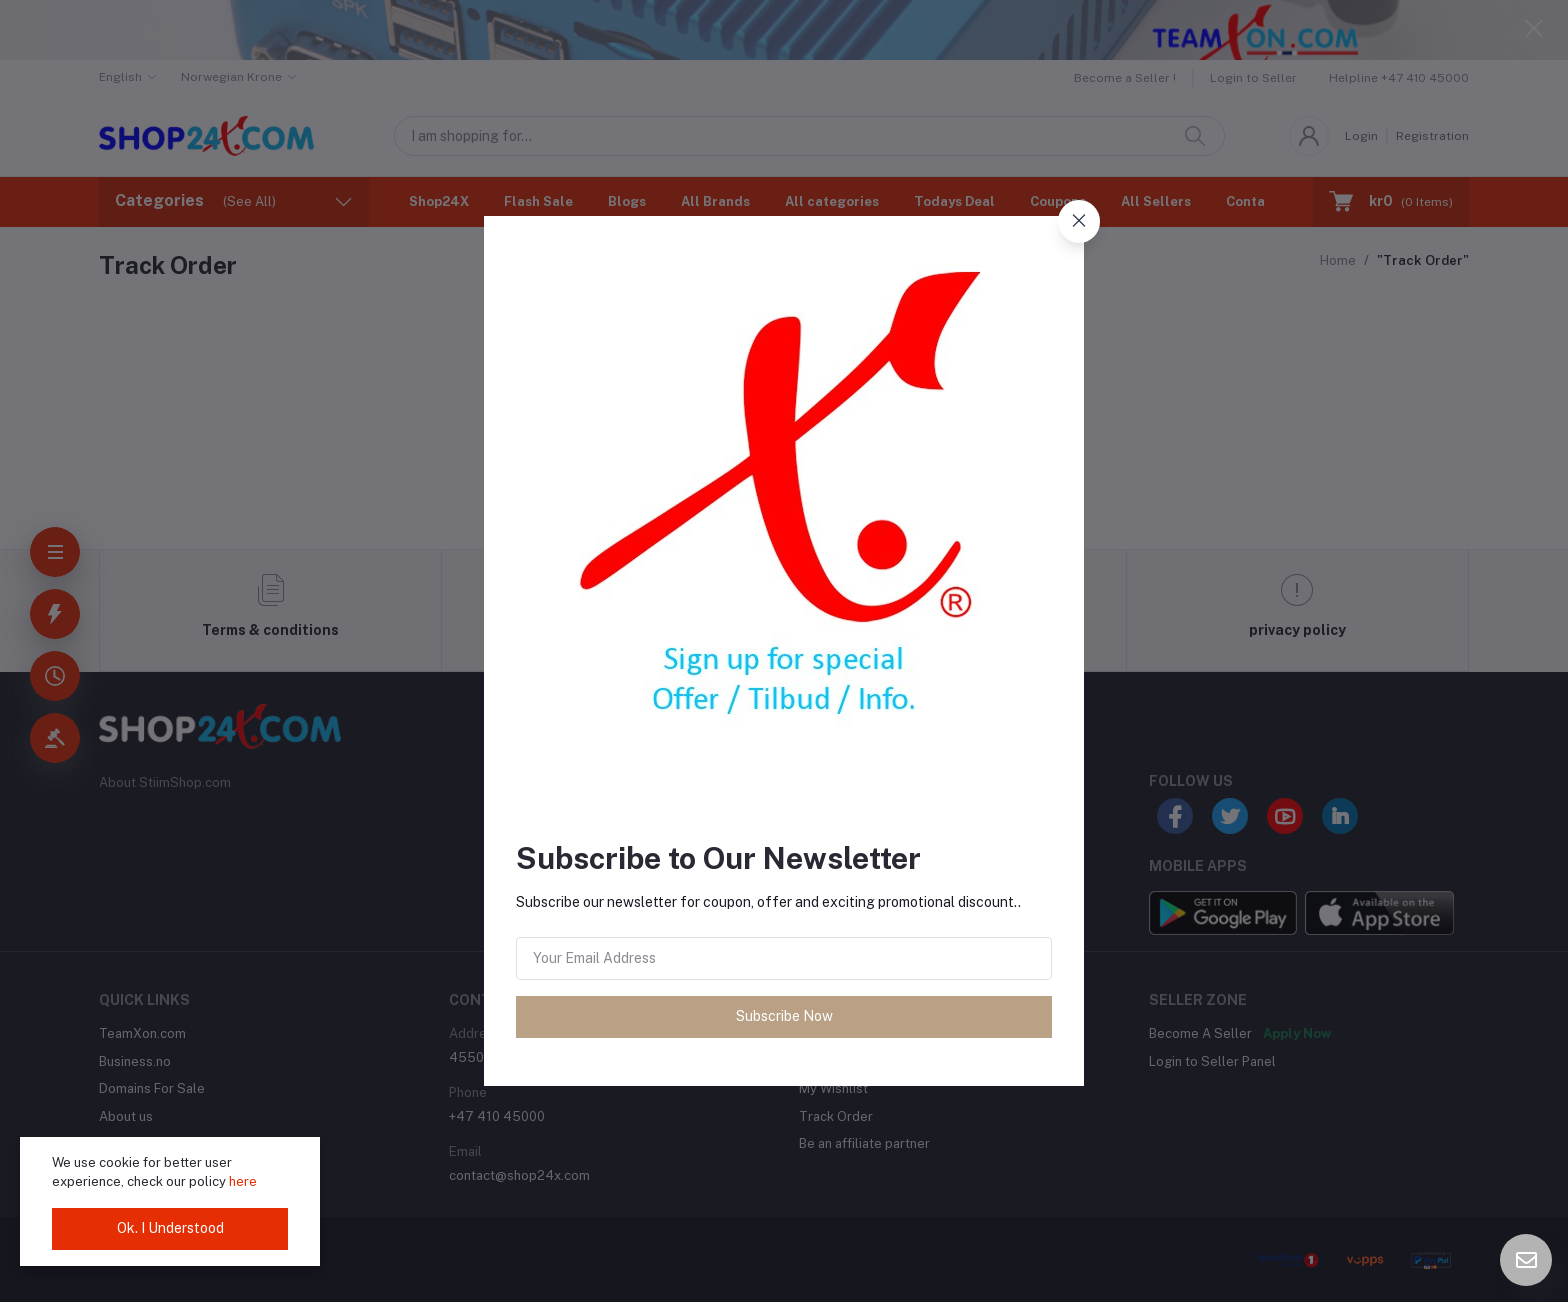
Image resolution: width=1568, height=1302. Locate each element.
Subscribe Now (784, 1016)
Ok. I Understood (170, 1228)
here (243, 1181)
